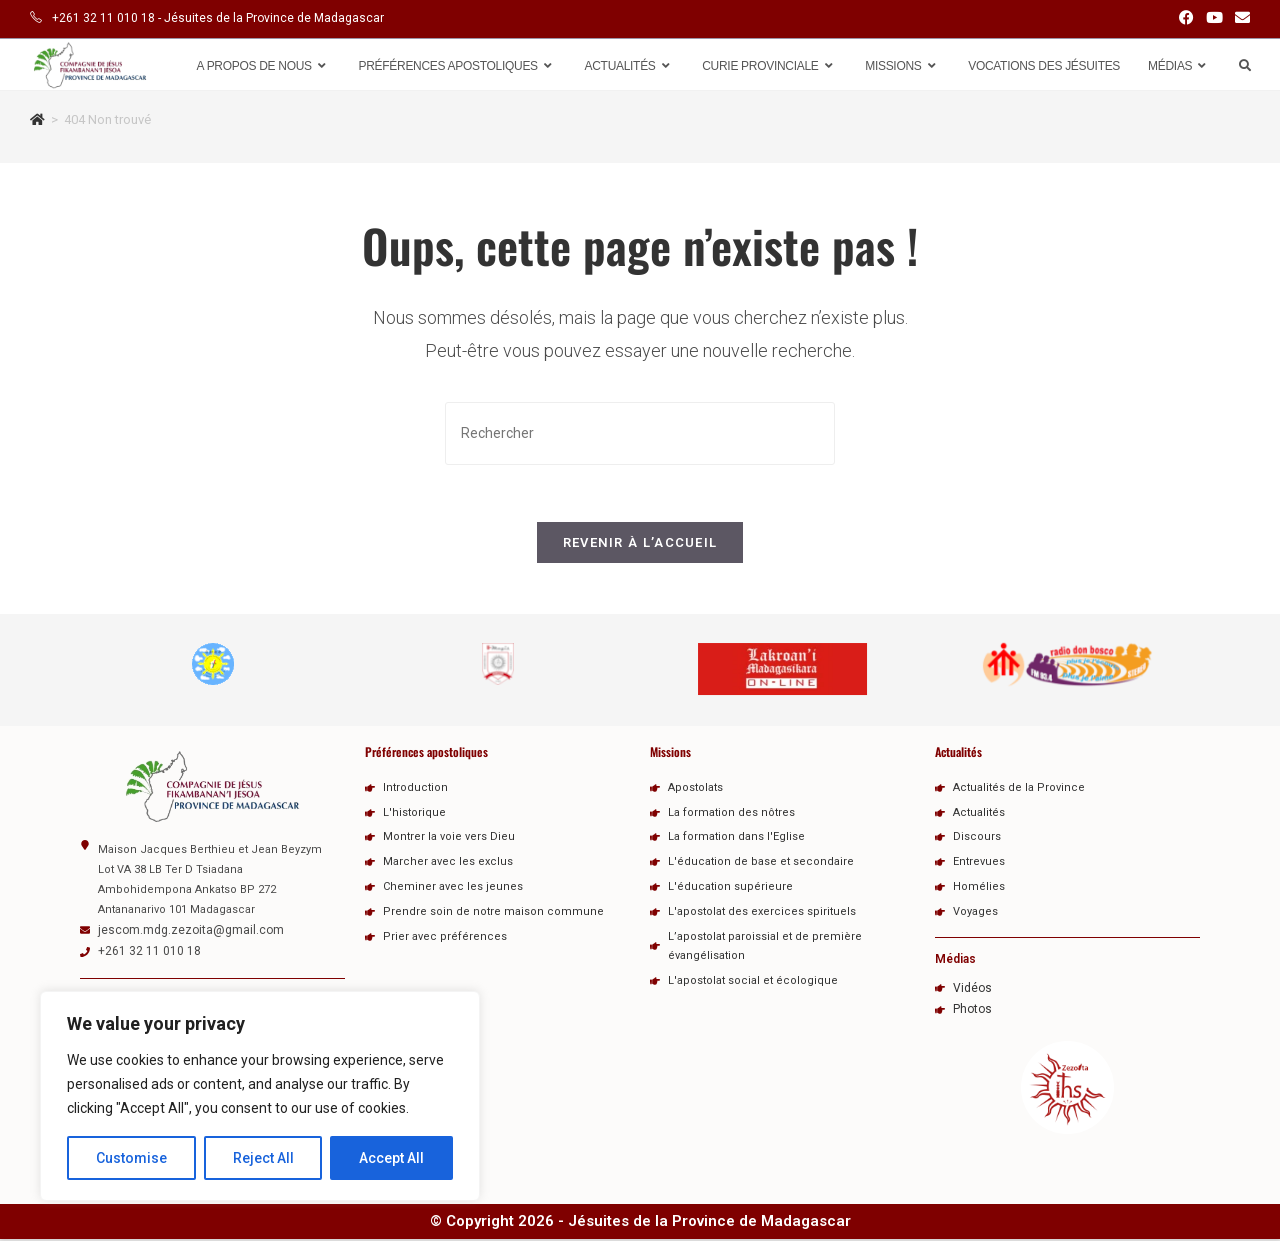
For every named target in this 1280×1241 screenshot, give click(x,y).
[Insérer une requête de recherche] (640, 433)
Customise (131, 1158)
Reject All (263, 1158)
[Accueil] (37, 119)
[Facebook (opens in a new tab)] (1186, 19)
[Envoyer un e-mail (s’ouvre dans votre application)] (1239, 19)
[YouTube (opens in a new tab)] (1214, 19)
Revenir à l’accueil (640, 546)
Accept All (391, 1158)
